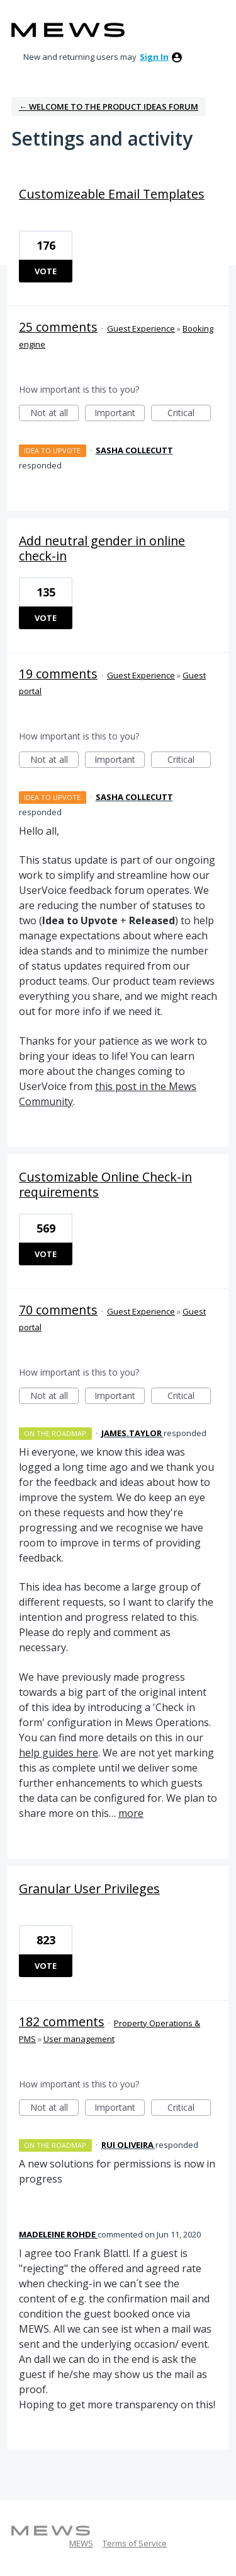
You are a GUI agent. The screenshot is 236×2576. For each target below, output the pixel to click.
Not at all (54, 414)
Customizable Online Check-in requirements (105, 1184)
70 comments (58, 1309)
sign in (154, 56)
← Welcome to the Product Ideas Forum (108, 106)
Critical (189, 414)
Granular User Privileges (89, 1888)
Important (119, 414)
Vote (46, 271)
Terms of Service (135, 2543)
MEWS (81, 2543)
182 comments (61, 2021)
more (130, 1813)
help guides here (58, 1753)
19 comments (58, 673)
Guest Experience (141, 328)
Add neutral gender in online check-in (102, 548)
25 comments (58, 326)
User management (79, 2039)
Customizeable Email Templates (112, 193)
